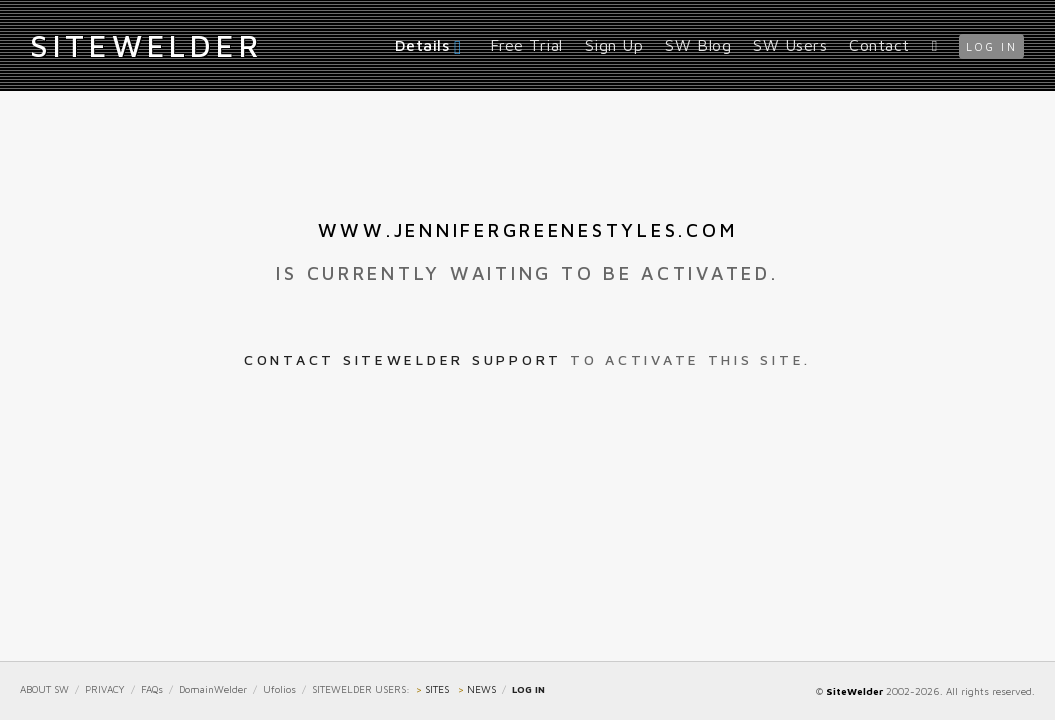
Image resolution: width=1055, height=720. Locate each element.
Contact (879, 45)
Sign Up (614, 45)
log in (991, 46)
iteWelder (146, 45)
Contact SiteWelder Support (403, 359)
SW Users (790, 45)
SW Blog (698, 45)
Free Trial (526, 45)
